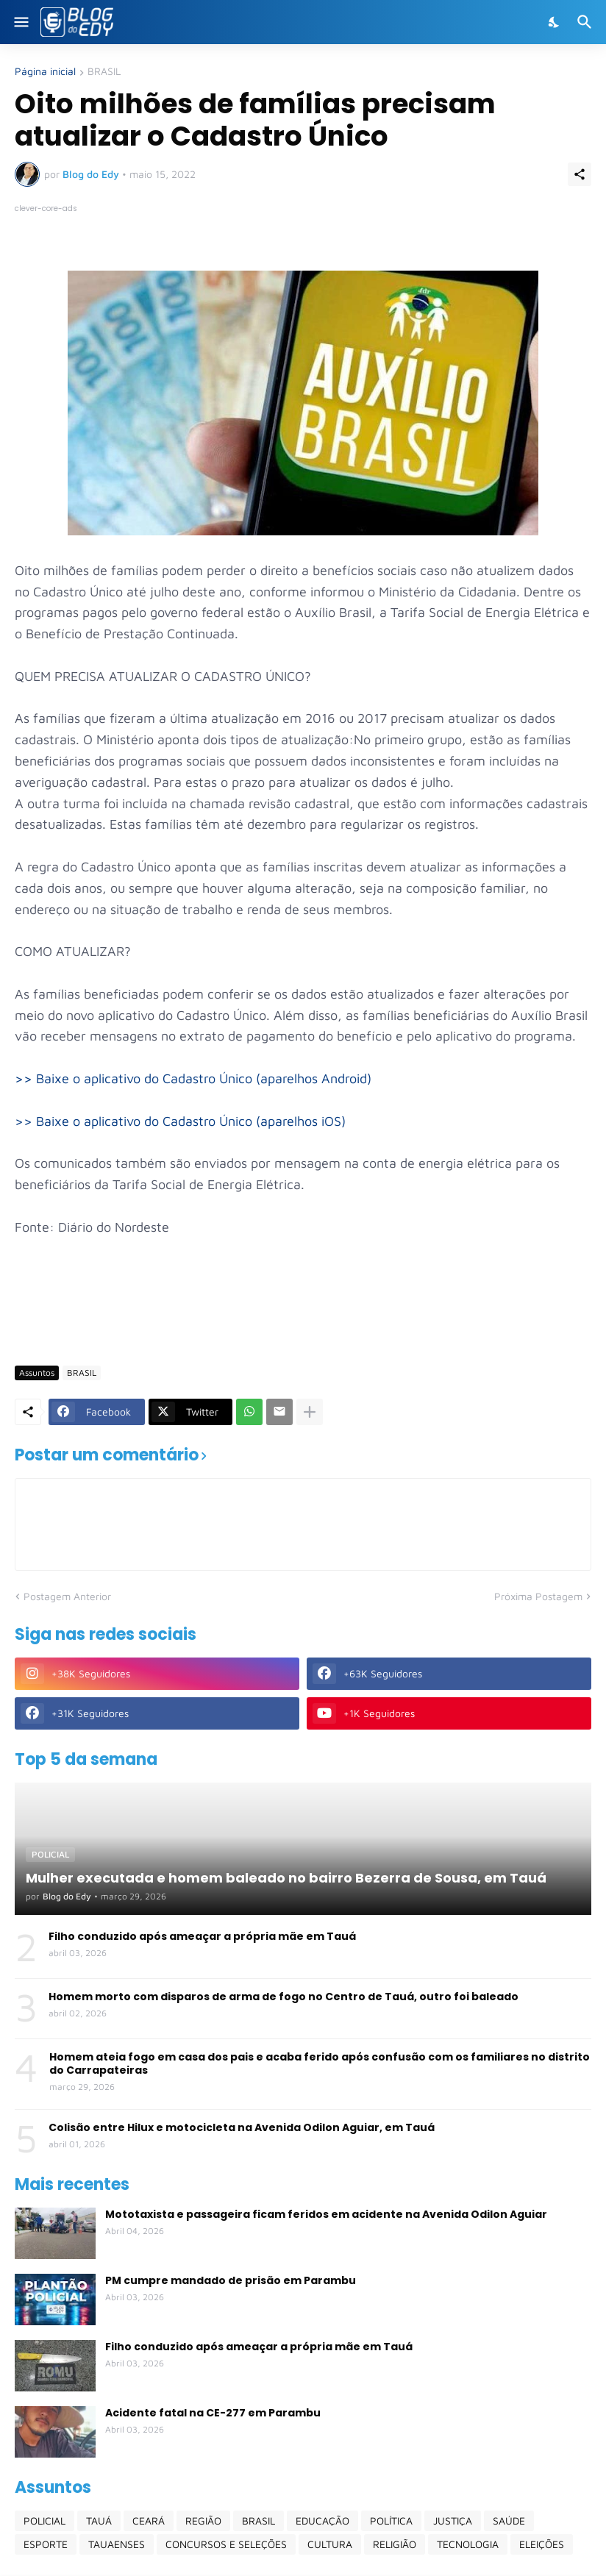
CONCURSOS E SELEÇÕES (226, 2544)
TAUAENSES (116, 2544)
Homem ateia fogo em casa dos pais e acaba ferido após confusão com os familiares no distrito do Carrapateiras (319, 2063)
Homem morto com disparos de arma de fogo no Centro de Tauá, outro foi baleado (283, 1996)
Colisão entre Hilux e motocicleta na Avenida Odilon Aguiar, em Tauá (242, 2127)
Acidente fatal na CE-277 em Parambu (213, 2412)
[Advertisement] (282, 1310)
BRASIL (104, 71)
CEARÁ (148, 2520)
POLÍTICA (391, 2520)
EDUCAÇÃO (322, 2520)
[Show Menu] (20, 22)
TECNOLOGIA (468, 2544)
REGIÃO (203, 2520)
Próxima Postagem (538, 1596)
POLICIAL (44, 2520)
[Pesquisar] (586, 22)
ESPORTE (46, 2544)
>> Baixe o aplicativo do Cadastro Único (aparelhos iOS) (180, 1121)
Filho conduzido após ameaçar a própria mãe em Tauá (202, 1936)
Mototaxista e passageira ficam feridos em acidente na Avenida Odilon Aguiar (326, 2214)
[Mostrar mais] (309, 1412)
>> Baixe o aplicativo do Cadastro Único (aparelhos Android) (193, 1078)
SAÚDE (509, 2520)
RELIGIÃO (394, 2544)
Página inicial (45, 71)
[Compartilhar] (579, 174)
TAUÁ (99, 2520)
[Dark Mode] (554, 22)
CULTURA (329, 2544)
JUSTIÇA (452, 2520)
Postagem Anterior (67, 1596)
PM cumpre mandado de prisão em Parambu (230, 2280)
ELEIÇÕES (541, 2544)
